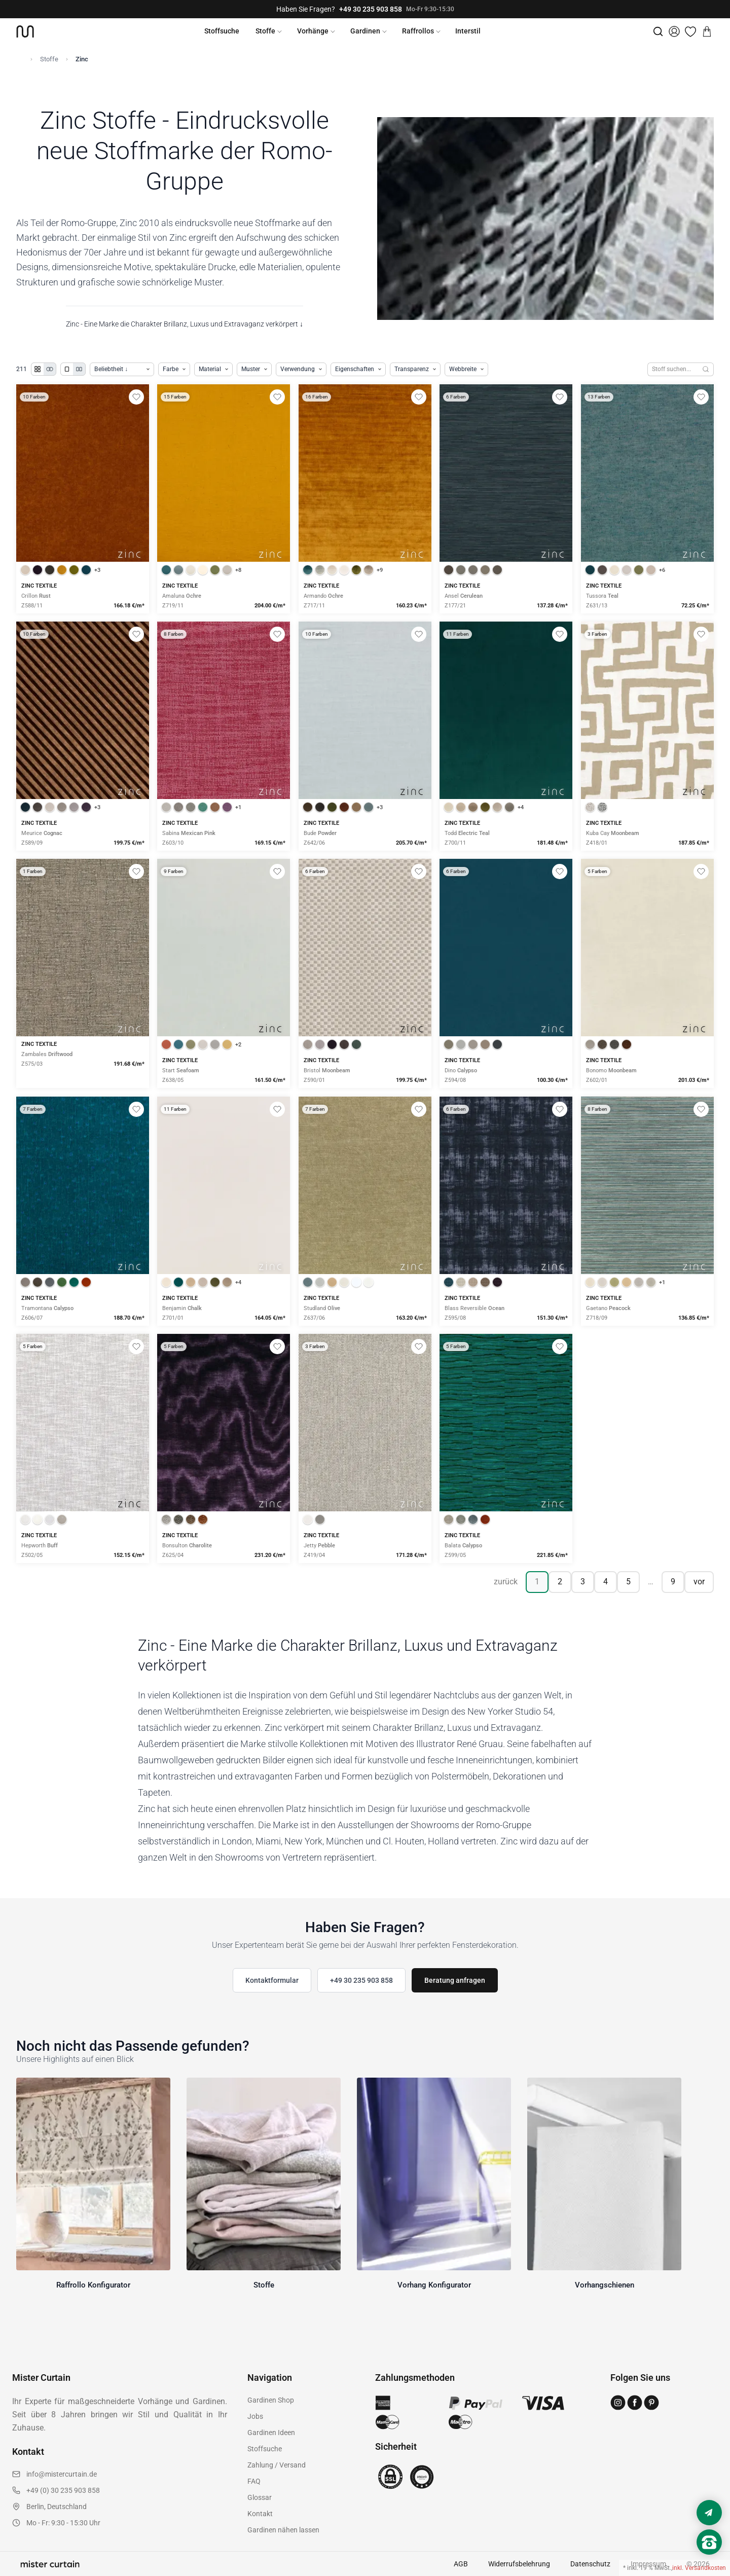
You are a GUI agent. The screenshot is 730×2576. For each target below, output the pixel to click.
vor (699, 1581)
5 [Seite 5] (628, 1581)
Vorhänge (312, 31)
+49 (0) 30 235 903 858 (63, 2490)
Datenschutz (590, 2564)
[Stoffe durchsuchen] (672, 369)
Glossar (259, 2497)
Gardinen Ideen (271, 2432)
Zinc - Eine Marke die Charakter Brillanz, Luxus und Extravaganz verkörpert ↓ (184, 324)
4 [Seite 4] (605, 1581)
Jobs (255, 2416)
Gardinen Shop (270, 2400)
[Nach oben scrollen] (709, 2559)
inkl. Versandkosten (699, 2567)
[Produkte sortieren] (122, 369)
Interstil (468, 31)
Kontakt (260, 2514)
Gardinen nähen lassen (283, 2530)
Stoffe (265, 31)
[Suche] (658, 31)
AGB (461, 2564)
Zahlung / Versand (276, 2465)
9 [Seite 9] (673, 1581)
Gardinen (365, 31)
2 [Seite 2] (560, 1581)
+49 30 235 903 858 (370, 9)
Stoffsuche (221, 31)
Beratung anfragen (454, 1980)
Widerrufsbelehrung (519, 2564)
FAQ (254, 2481)
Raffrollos (418, 31)
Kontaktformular (272, 1980)
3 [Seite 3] (582, 1581)
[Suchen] (706, 369)
